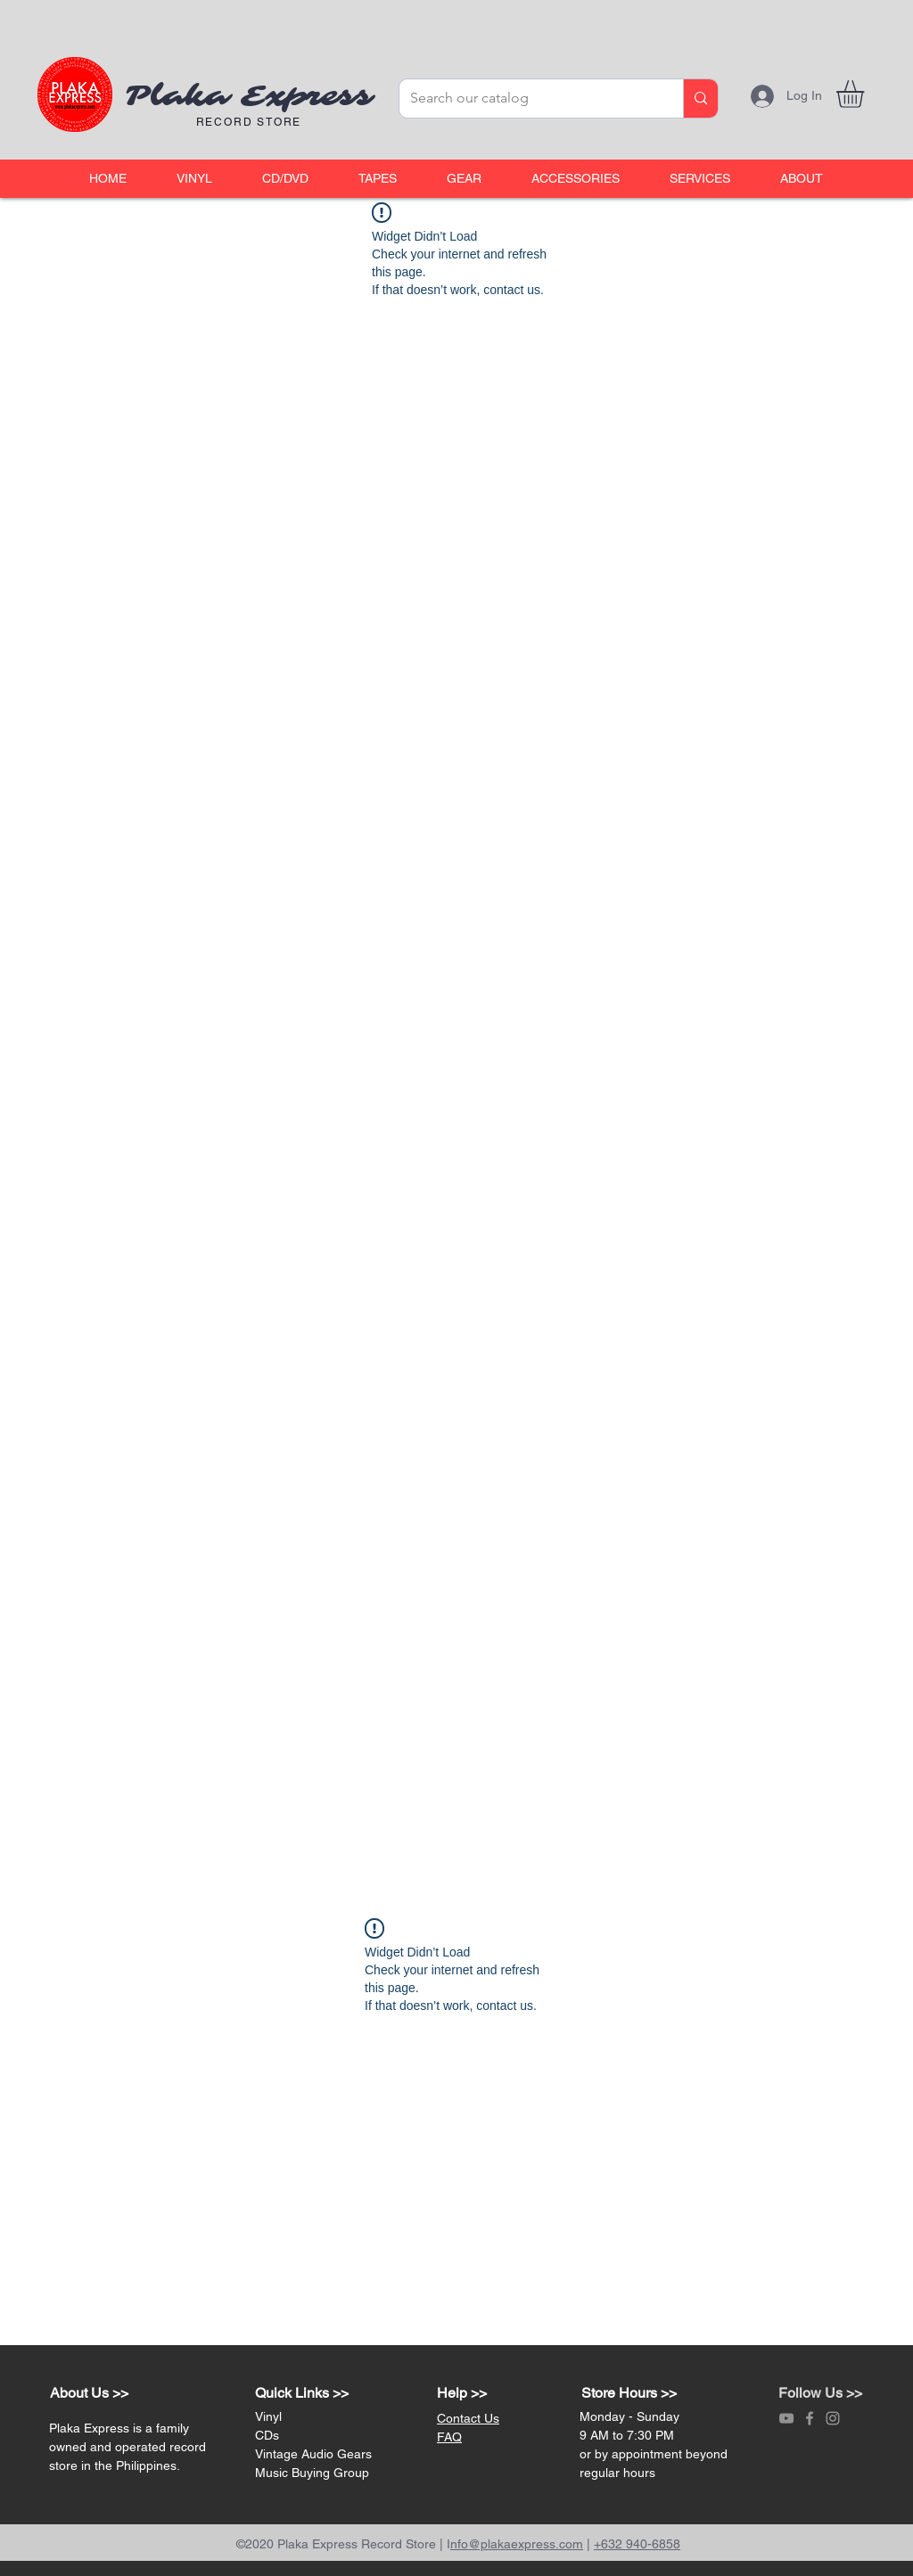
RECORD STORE (249, 122)
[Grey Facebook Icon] (809, 2418)
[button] (194, 178)
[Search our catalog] (528, 98)
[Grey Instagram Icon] (833, 2418)
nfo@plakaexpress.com (516, 2544)
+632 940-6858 (637, 2544)
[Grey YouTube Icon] (786, 2418)
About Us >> (89, 2392)
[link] (866, 94)
